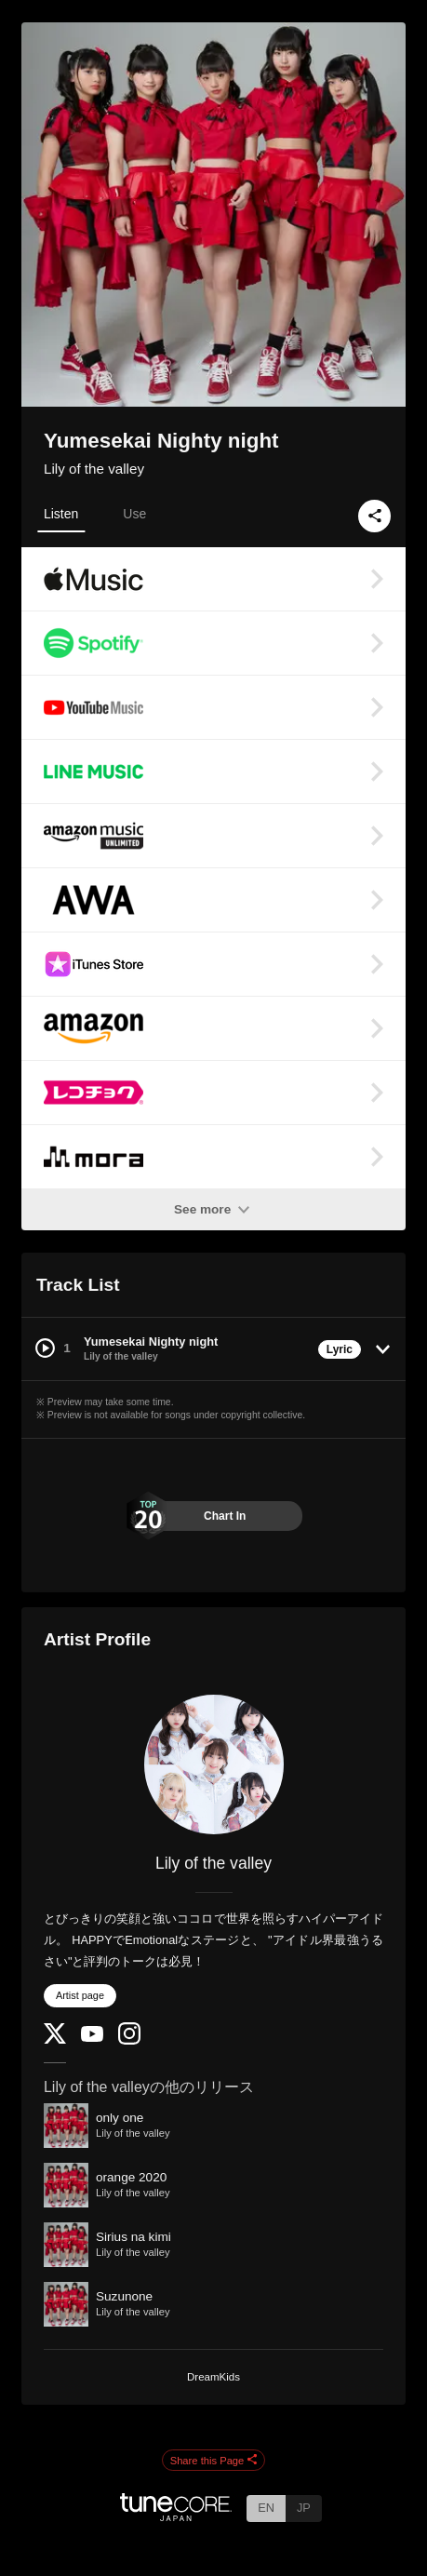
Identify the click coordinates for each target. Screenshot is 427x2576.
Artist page (80, 1995)
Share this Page (214, 2460)
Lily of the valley (94, 468)
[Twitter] (55, 2039)
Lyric (340, 1349)
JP (304, 2508)
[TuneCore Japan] (176, 2516)
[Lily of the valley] (213, 1764)
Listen (61, 513)
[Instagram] (129, 2040)
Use (134, 513)
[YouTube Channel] (92, 2038)
